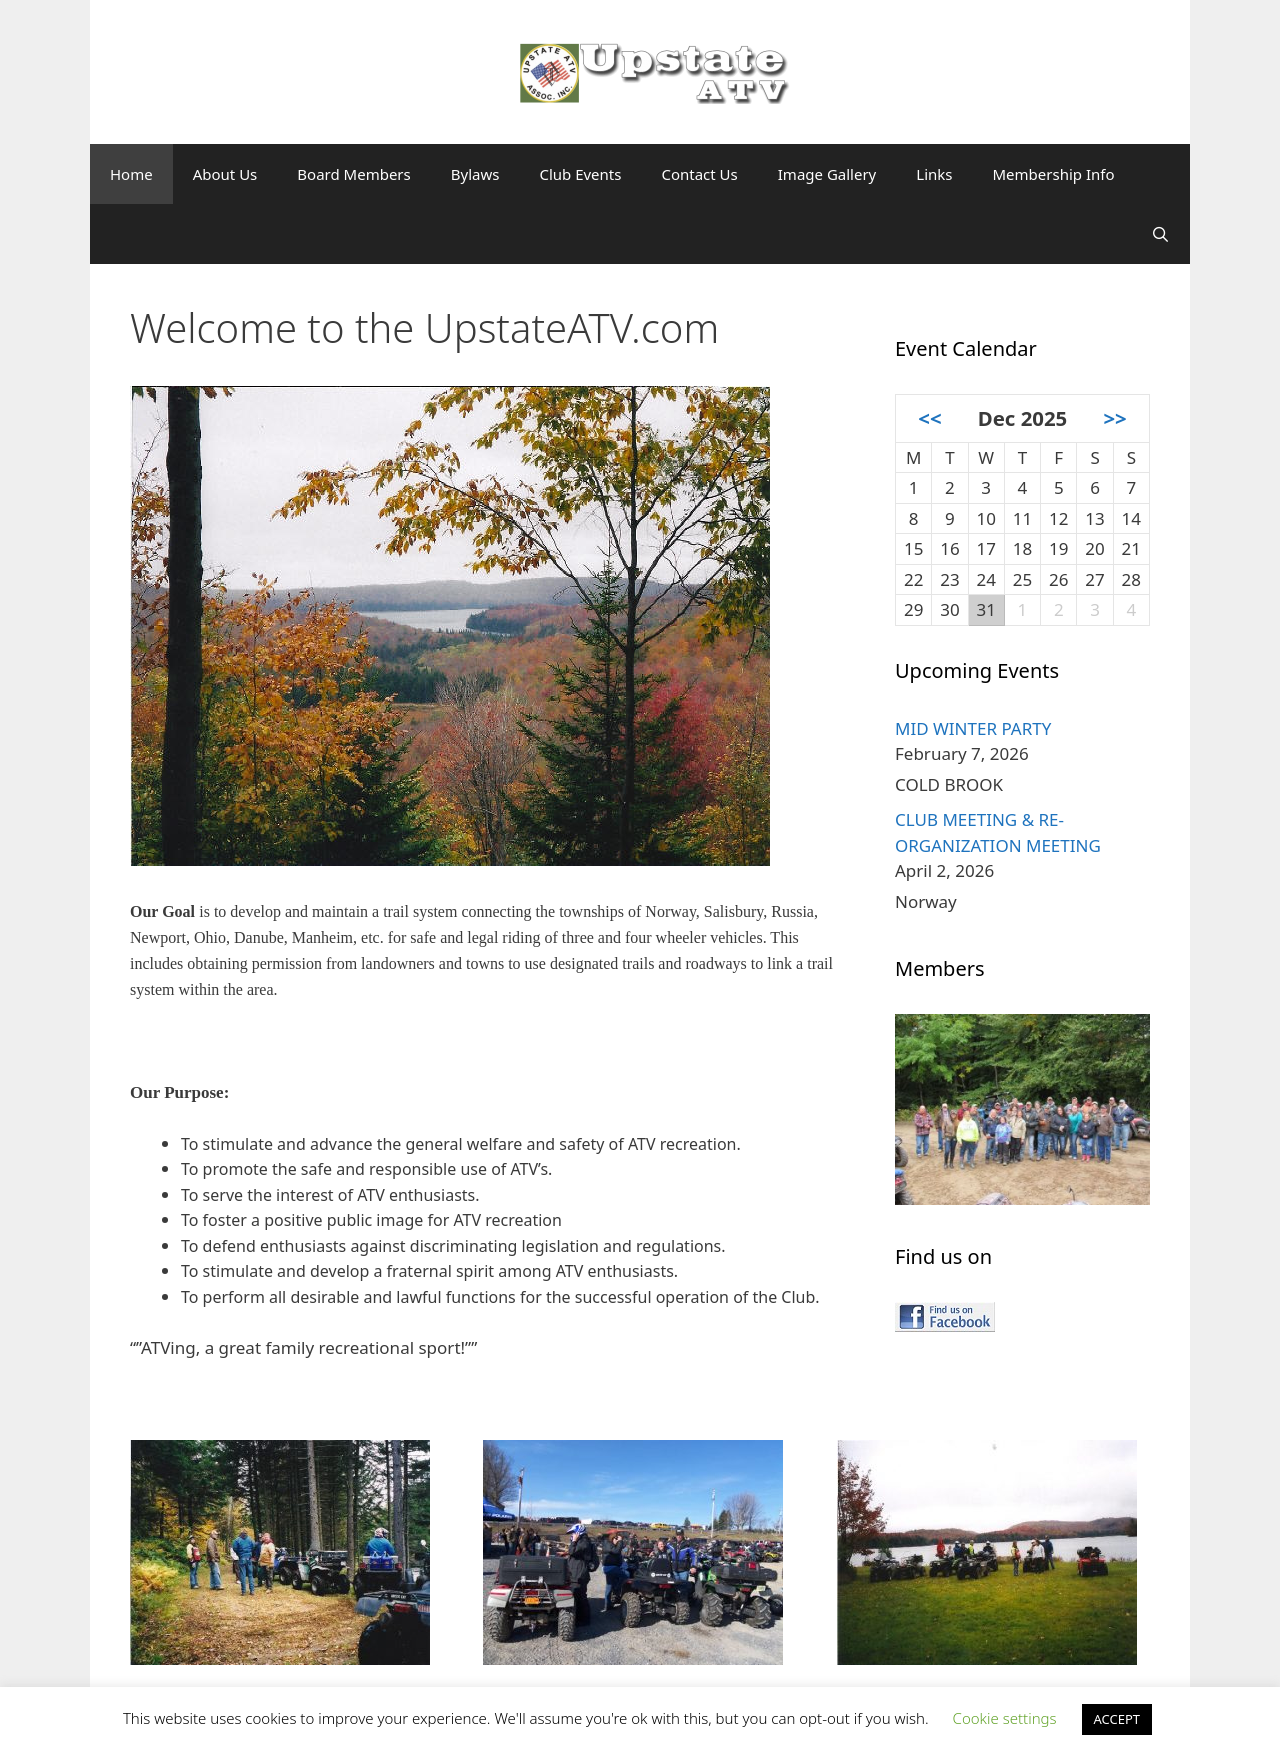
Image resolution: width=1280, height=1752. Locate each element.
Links (934, 174)
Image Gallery (827, 174)
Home (131, 174)
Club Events (580, 174)
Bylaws (475, 174)
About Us (225, 174)
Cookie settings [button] (1005, 1718)
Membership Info (1053, 174)
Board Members (353, 174)
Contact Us (699, 174)
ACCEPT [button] (1117, 1719)
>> (1114, 418)
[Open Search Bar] (1160, 234)
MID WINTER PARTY (973, 728)
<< (929, 418)
